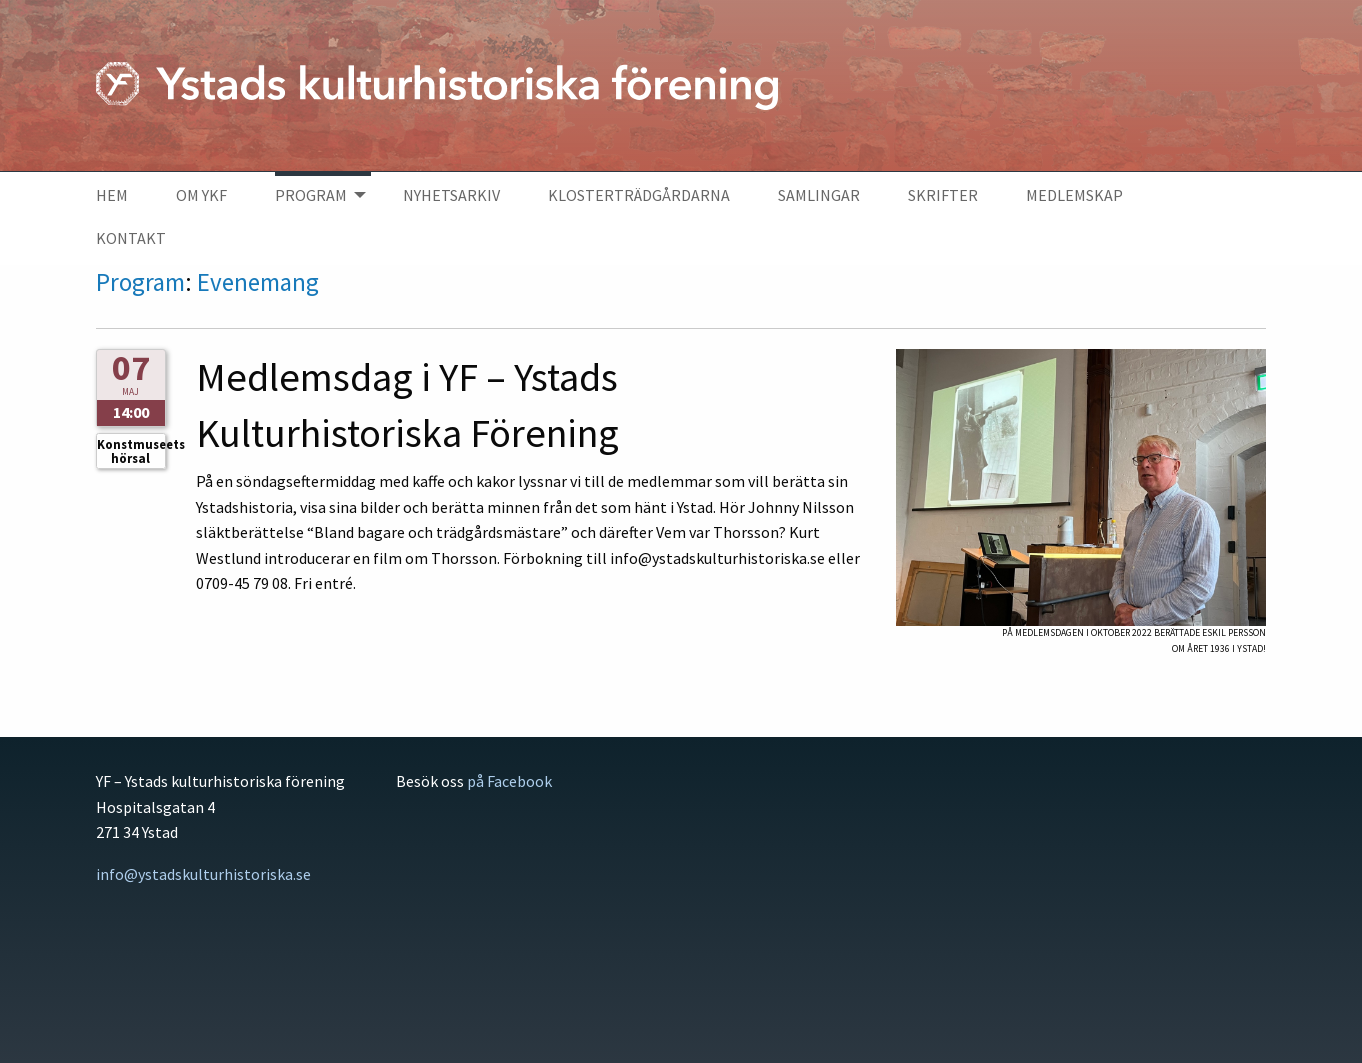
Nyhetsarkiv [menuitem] (451, 195)
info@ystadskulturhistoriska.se (203, 874)
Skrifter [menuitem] (943, 195)
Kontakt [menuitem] (131, 238)
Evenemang (258, 282)
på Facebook (509, 781)
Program (140, 282)
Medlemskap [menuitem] (1074, 195)
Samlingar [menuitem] (819, 195)
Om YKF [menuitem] (201, 195)
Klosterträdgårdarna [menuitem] (639, 195)
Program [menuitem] (311, 195)
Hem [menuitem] (112, 195)
